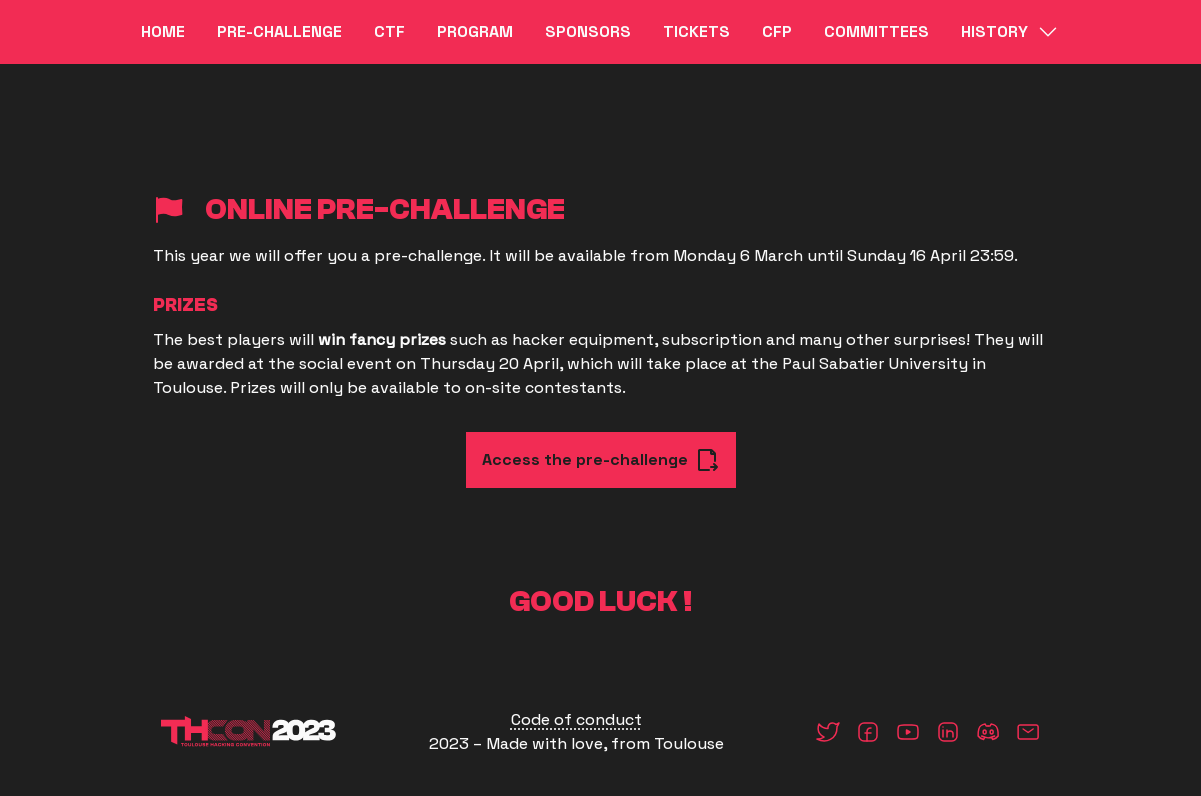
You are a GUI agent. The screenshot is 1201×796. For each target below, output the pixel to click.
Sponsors (588, 31)
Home (163, 31)
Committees (876, 31)
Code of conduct (576, 719)
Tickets (696, 31)
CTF (389, 31)
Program (475, 31)
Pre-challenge (279, 31)
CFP (777, 31)
